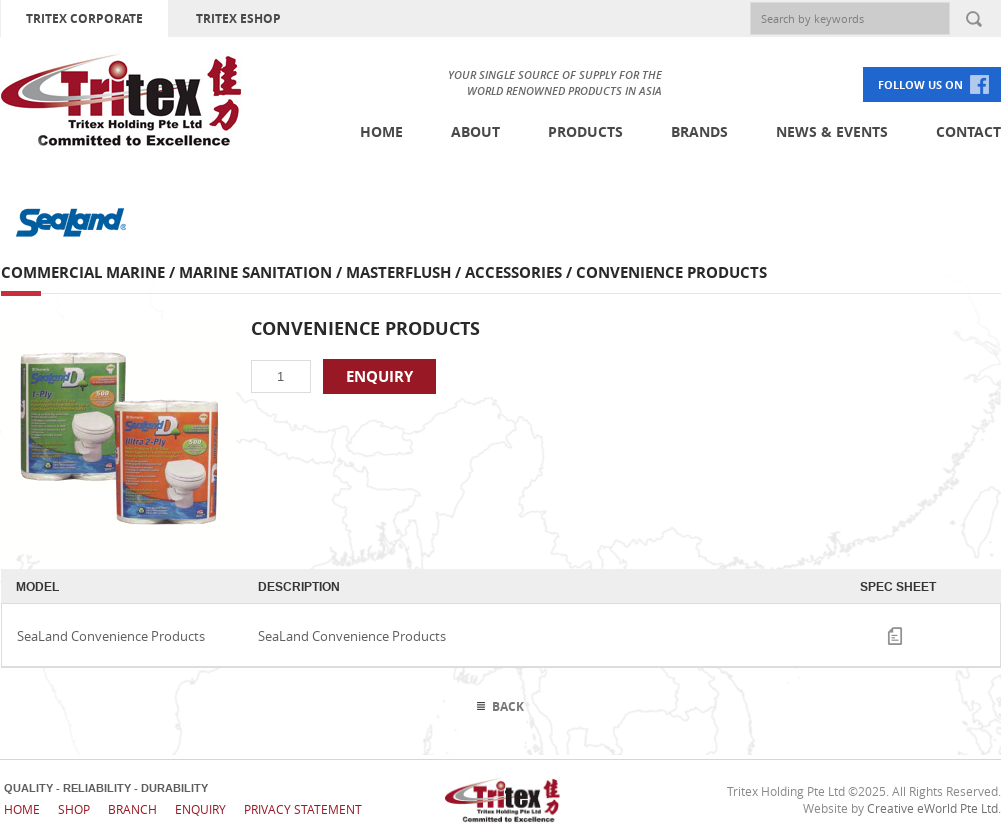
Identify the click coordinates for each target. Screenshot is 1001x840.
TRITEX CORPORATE (84, 18)
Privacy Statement (303, 809)
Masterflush (398, 272)
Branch (132, 809)
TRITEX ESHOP (238, 18)
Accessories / (520, 272)
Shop (74, 809)
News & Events (832, 131)
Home (381, 131)
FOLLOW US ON (920, 84)
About (475, 131)
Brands (699, 131)
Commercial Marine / (90, 272)
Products (585, 131)
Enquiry (200, 809)
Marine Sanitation (255, 272)
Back (508, 706)
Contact (968, 131)
